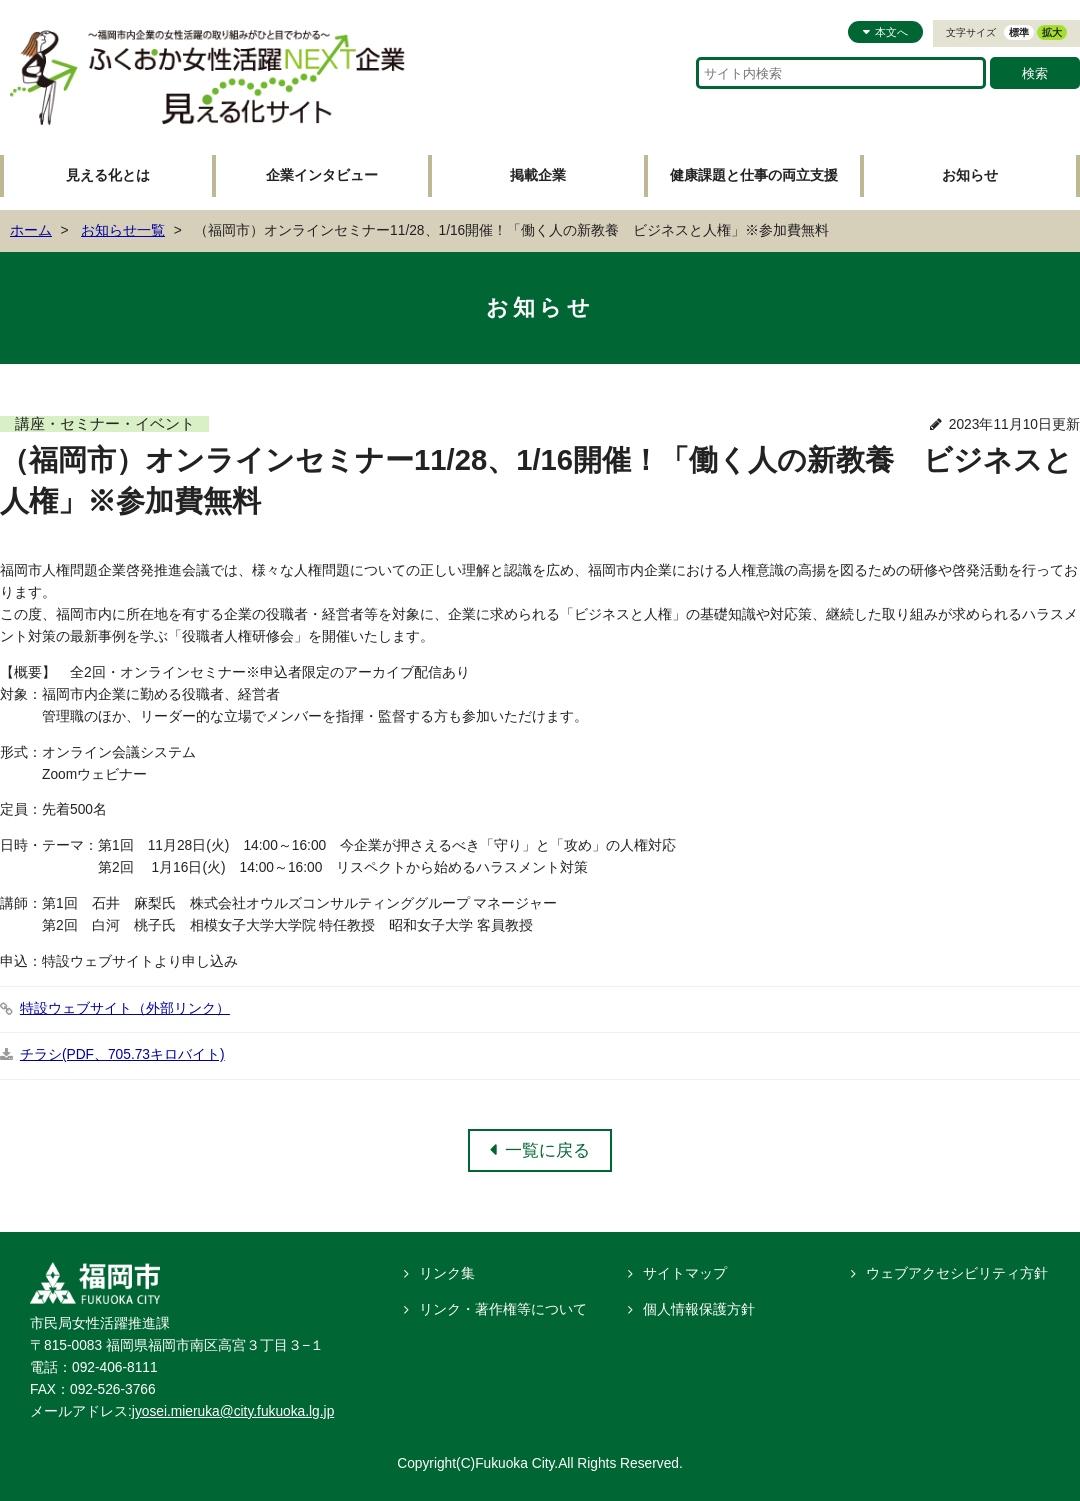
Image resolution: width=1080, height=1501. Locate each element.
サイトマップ (685, 1273)
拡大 (1052, 32)
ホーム (31, 230)
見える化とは (108, 175)
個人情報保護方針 (699, 1309)
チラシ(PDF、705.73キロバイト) (122, 1054)
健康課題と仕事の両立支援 (754, 175)
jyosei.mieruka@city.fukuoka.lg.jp (233, 1411)
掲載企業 (538, 175)
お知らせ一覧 (123, 230)
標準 (1019, 32)
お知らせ (970, 175)
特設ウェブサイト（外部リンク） (125, 1008)
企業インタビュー (322, 175)
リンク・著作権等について (503, 1309)
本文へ (891, 32)
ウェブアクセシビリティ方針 (957, 1273)
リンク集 (447, 1273)
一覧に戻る (547, 1150)
